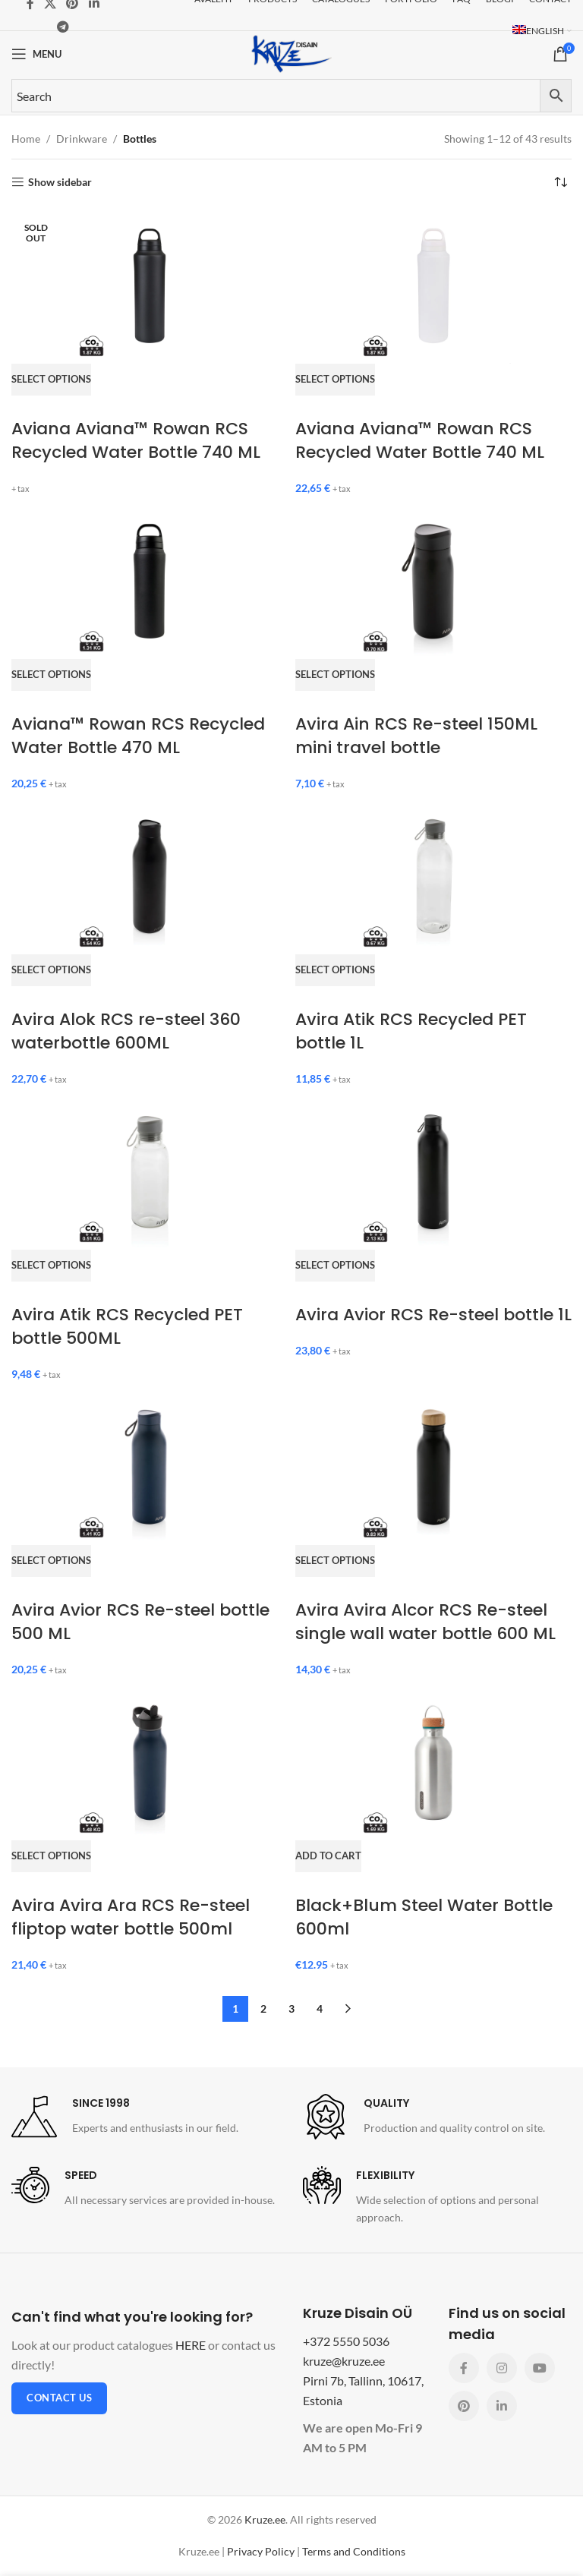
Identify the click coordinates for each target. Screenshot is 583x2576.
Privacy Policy (261, 2551)
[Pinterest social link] (464, 2406)
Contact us (59, 2398)
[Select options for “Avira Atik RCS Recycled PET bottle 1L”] (335, 982)
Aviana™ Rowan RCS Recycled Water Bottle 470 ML (138, 735)
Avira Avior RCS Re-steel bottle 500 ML (140, 1621)
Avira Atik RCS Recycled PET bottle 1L (411, 1031)
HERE (190, 2345)
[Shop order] (560, 182)
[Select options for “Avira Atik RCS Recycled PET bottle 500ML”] (51, 1278)
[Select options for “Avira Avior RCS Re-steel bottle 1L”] (335, 1278)
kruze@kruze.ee (344, 2361)
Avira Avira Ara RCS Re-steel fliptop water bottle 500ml (130, 1917)
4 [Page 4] (320, 2008)
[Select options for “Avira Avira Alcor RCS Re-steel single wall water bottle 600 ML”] (335, 1573)
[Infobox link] (124, 2116)
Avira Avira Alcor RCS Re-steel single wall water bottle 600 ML (425, 1621)
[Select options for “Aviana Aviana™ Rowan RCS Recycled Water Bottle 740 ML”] (51, 392)
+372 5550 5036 (346, 2341)
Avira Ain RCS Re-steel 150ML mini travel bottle (416, 735)
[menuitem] (542, 31)
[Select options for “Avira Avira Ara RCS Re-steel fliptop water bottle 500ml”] (51, 1868)
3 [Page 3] (291, 2008)
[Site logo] (291, 52)
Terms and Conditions (353, 2551)
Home (25, 138)
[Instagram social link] (502, 2368)
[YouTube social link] (540, 2368)
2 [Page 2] (263, 2008)
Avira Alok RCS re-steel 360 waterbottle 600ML (126, 1031)
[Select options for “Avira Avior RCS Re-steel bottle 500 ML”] (51, 1573)
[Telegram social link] (63, 26)
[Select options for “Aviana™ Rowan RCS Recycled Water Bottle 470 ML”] (51, 687)
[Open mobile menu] (36, 54)
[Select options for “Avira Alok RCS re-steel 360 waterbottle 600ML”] (51, 982)
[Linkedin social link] (502, 2406)
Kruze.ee (264, 2519)
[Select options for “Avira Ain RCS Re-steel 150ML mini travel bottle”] (335, 687)
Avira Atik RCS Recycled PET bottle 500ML (127, 1326)
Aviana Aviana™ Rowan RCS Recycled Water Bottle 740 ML (135, 440)
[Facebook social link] (464, 2368)
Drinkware (81, 138)
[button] (328, 1868)
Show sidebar (60, 182)
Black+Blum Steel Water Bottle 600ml (424, 1917)
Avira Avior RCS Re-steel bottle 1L (433, 1314)
